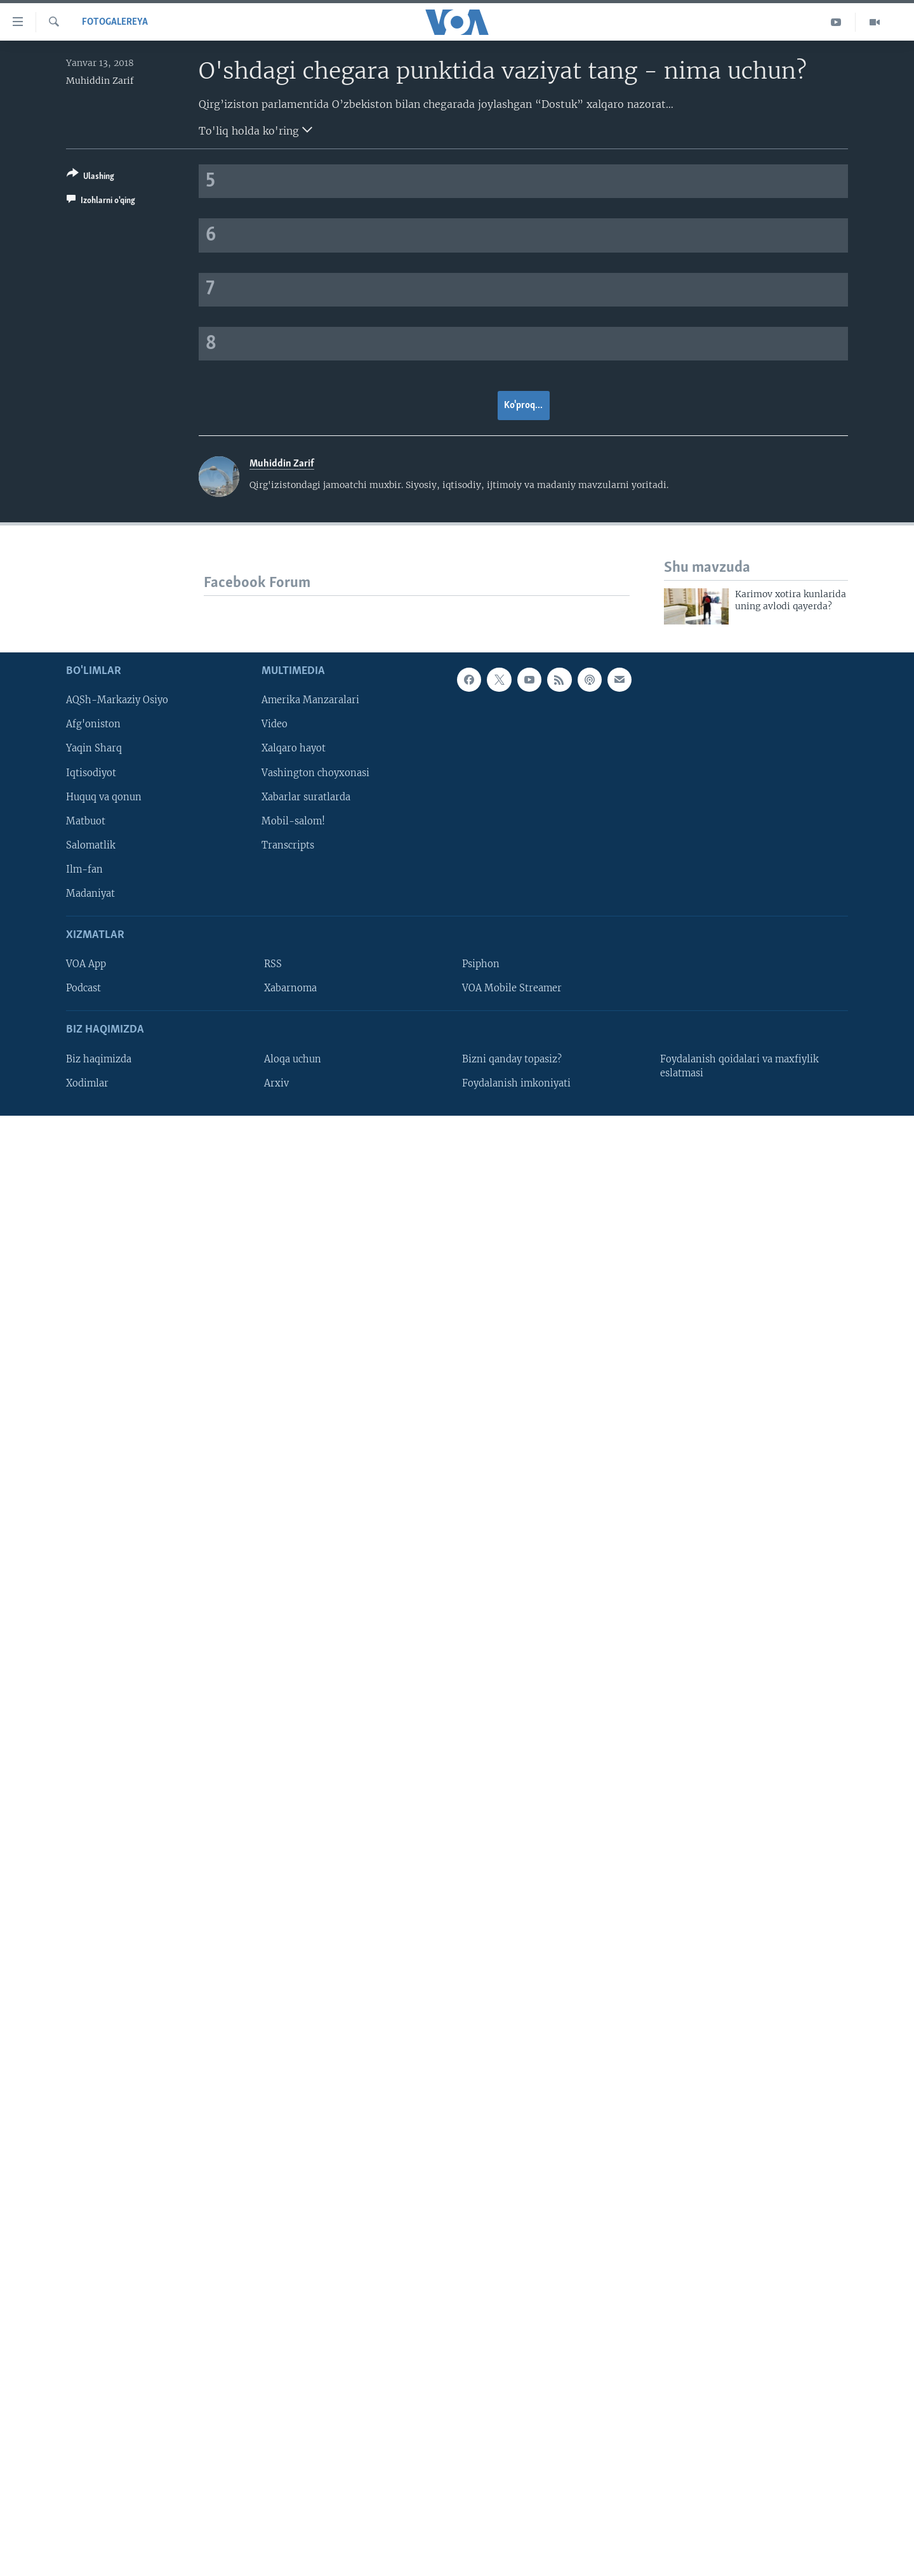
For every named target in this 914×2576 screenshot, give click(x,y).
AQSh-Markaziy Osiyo (117, 700)
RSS (273, 964)
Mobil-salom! (293, 821)
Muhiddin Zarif (100, 80)
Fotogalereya (115, 22)
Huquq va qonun (104, 797)
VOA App (86, 964)
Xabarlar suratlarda (306, 797)
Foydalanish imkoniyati (516, 1083)
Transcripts (288, 845)
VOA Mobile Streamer (512, 988)
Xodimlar (87, 1083)
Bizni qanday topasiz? (512, 1059)
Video (275, 724)
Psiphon (481, 964)
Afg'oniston (93, 724)
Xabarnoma (290, 988)
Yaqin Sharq (94, 749)
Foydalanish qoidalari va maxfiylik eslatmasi (739, 1066)
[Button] (90, 177)
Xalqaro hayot (294, 749)
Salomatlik (91, 845)
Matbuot (85, 821)
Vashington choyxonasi (315, 773)
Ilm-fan (84, 869)
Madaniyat (90, 893)
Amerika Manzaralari (310, 700)
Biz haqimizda (98, 1059)
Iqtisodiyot (91, 773)
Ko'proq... (523, 405)
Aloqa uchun (292, 1059)
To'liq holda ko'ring (255, 129)
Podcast (83, 988)
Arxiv (276, 1083)
